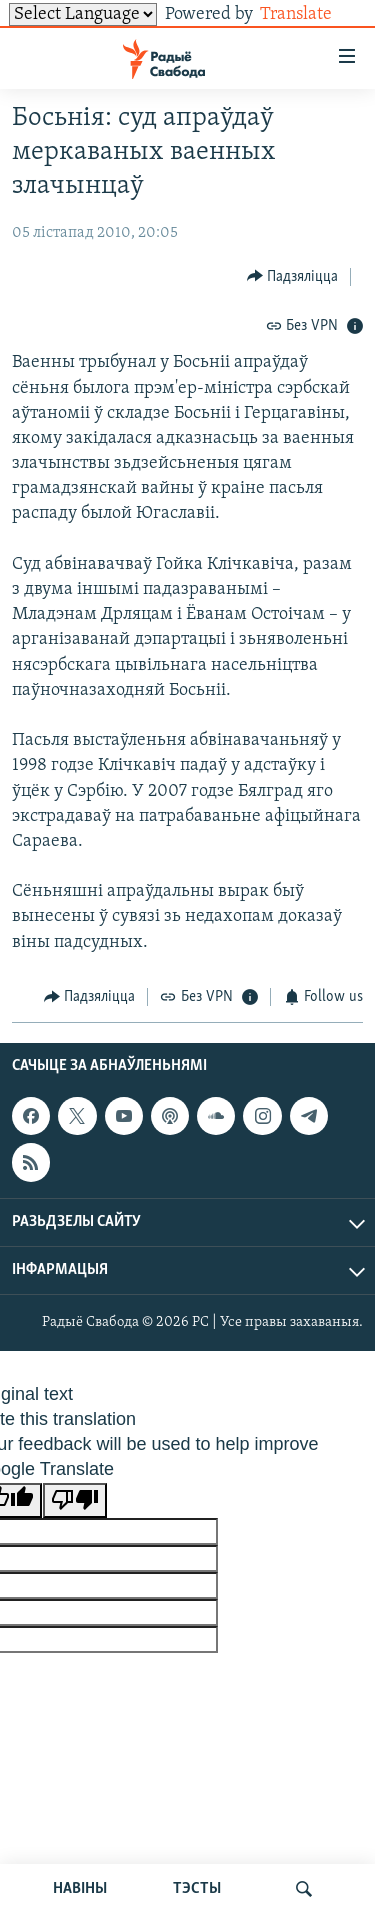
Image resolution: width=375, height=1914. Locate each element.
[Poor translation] (75, 1500)
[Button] (293, 276)
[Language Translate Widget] (83, 14)
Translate (311, 14)
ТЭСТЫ (197, 1889)
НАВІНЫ (80, 1889)
